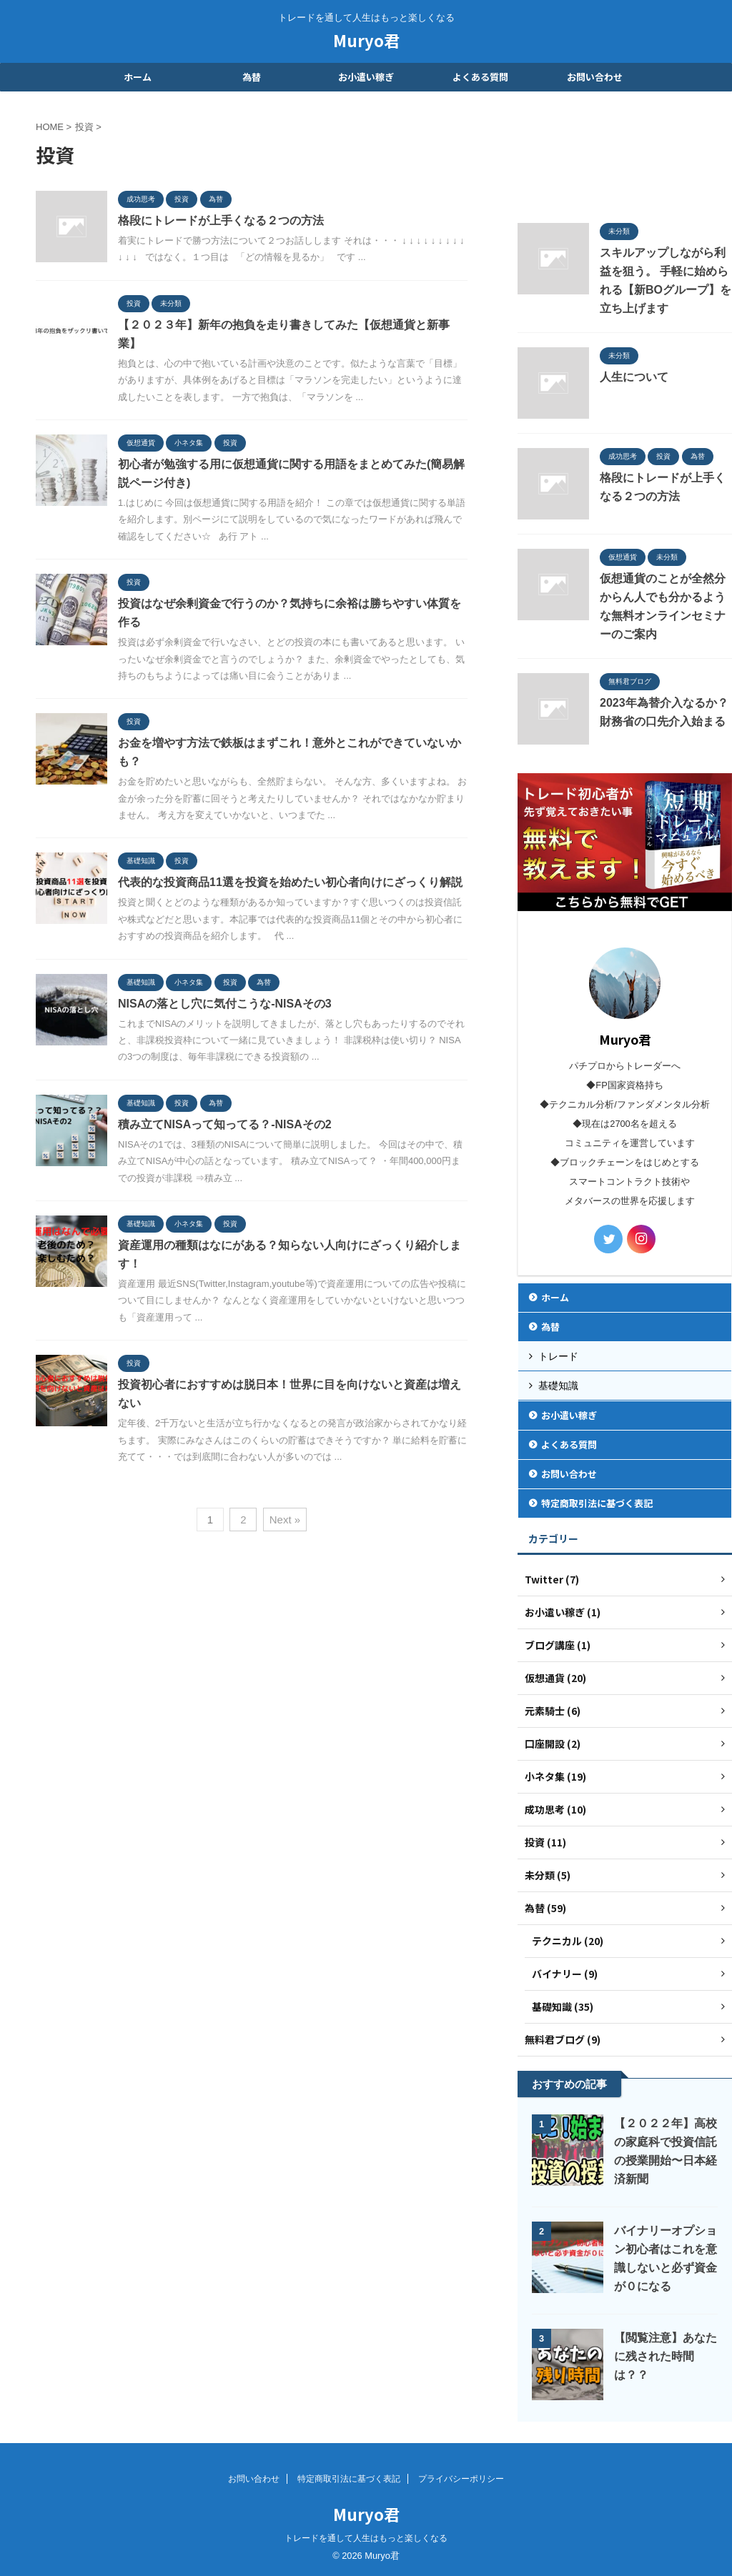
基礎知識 (558, 1385)
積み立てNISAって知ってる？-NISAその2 (225, 1124)
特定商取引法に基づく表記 (597, 1503)
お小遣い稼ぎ (366, 77)
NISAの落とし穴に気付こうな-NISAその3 (225, 1004)
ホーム (138, 77)
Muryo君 (366, 40)
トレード (558, 1356)
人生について (634, 377)
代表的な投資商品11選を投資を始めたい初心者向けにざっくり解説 (290, 882)
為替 (251, 77)
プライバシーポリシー (461, 2479)
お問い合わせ (595, 77)
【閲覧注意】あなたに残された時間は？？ (665, 2356)
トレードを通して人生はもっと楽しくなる (366, 2538)
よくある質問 (480, 77)
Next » (284, 1519)
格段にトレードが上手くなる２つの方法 (221, 220)
